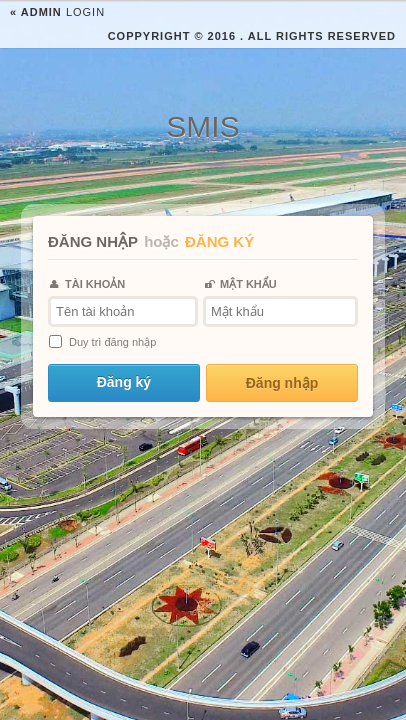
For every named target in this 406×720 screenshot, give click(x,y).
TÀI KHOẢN (87, 284)
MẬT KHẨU (241, 284)
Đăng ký (124, 382)
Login (57, 12)
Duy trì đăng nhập (112, 342)
